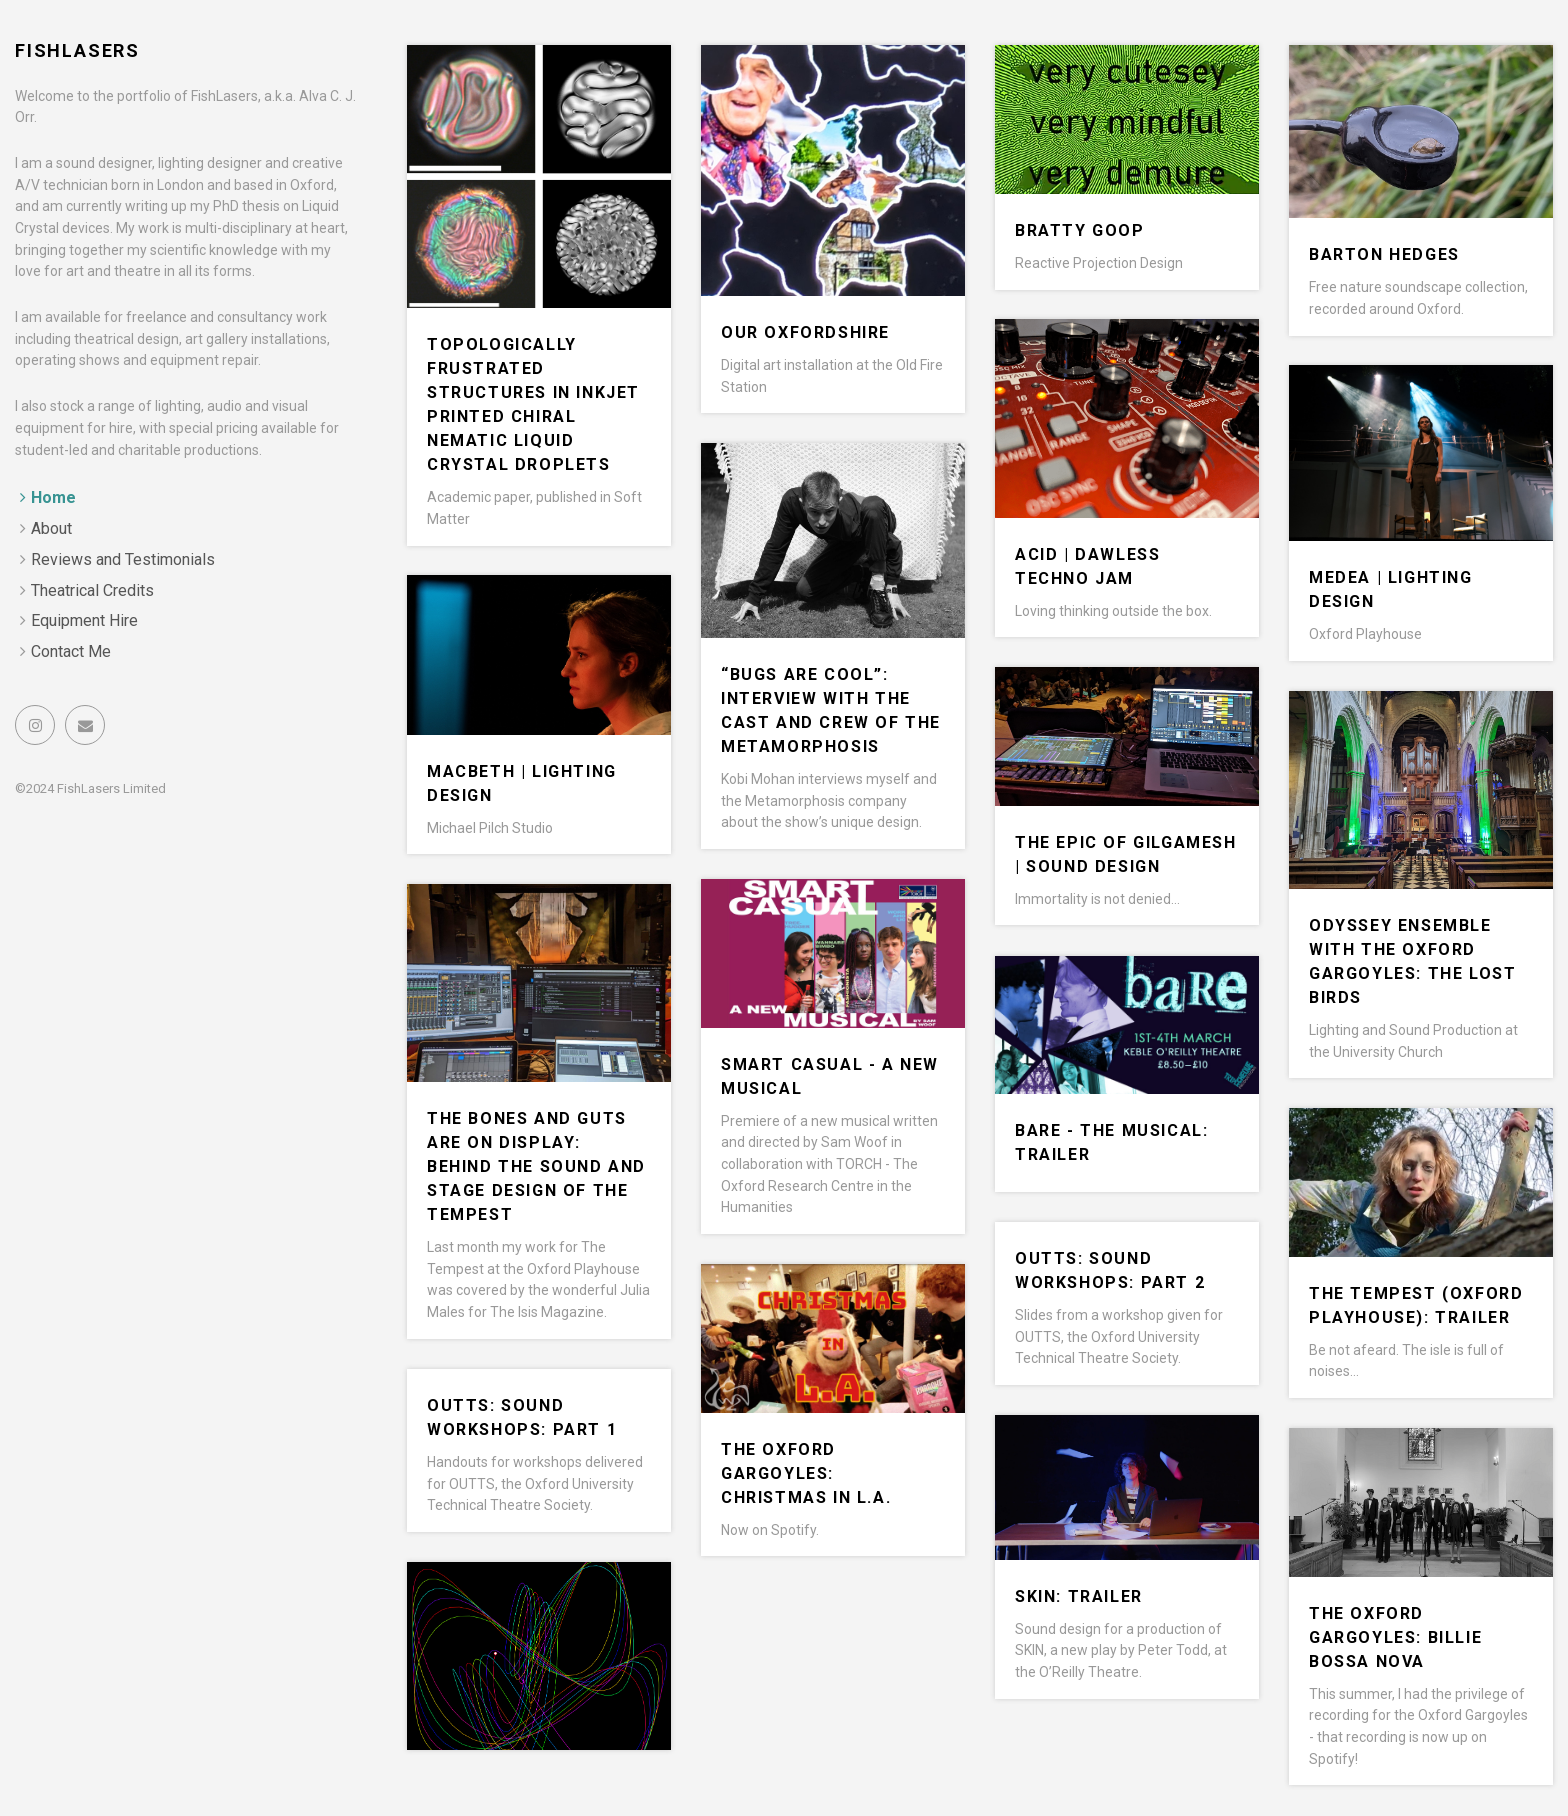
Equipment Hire (84, 620)
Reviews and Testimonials (123, 559)
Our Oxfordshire (805, 332)
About (51, 528)
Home (53, 497)
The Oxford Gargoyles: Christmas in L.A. (806, 1473)
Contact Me (71, 651)
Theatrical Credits (92, 590)
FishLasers (77, 50)
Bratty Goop (1080, 230)
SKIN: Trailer (1079, 1596)
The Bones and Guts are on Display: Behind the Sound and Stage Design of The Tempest (536, 1166)
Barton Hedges (1384, 254)
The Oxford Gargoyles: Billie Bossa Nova (1395, 1637)
